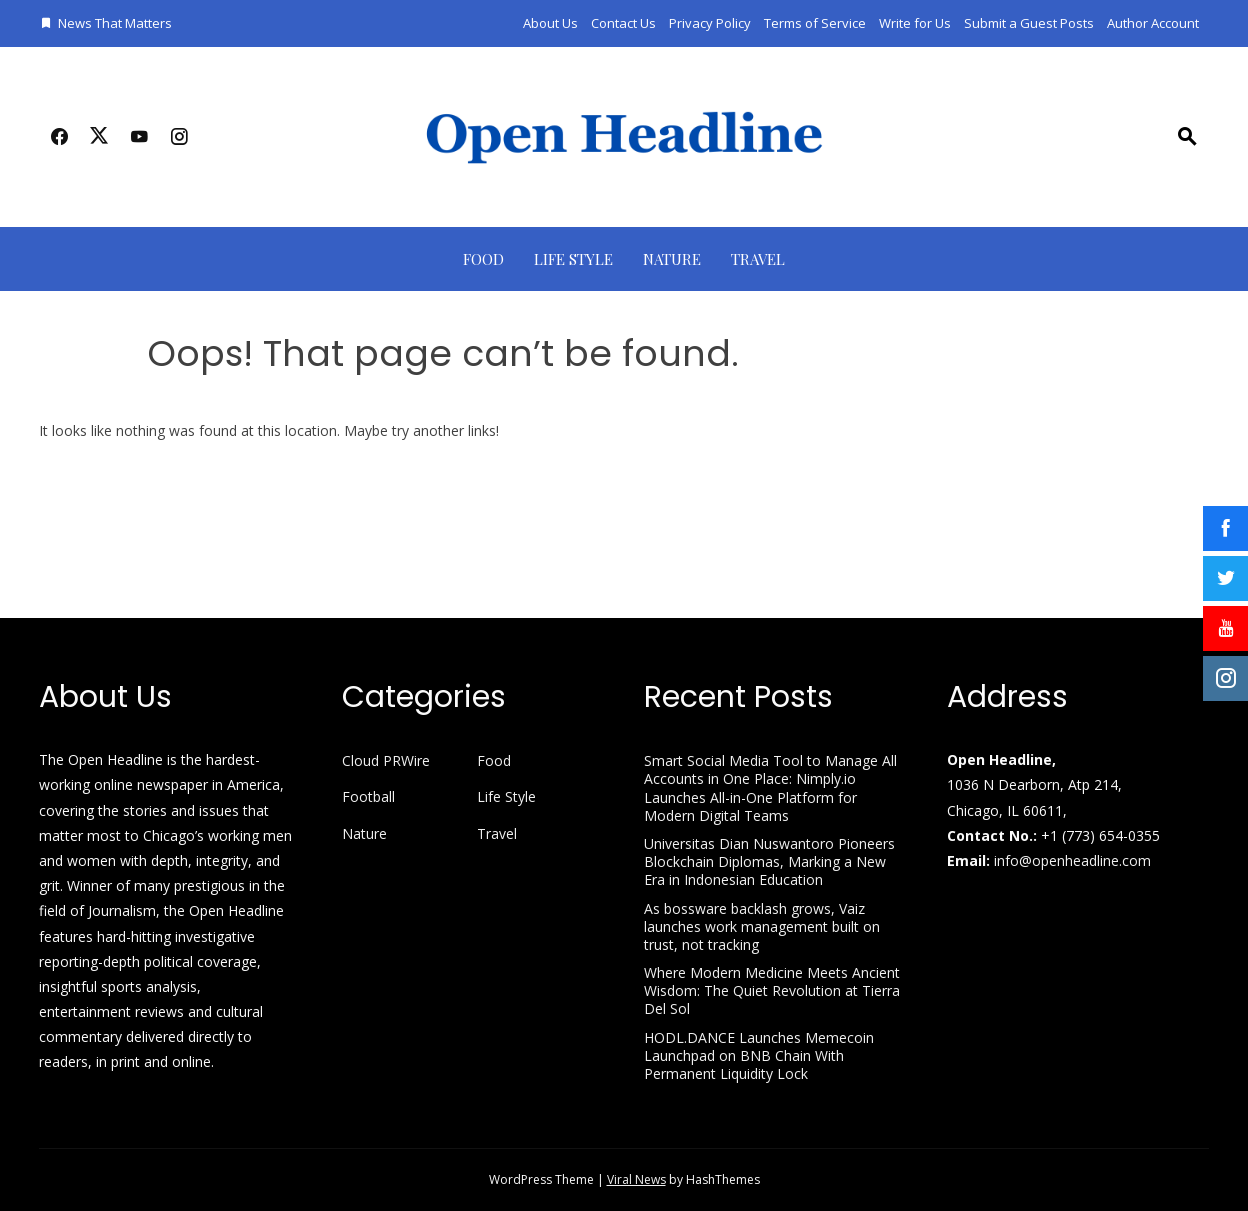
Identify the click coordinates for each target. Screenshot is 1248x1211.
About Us (550, 23)
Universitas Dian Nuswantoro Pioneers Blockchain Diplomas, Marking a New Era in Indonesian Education (769, 861)
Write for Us (915, 23)
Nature (672, 259)
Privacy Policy (710, 23)
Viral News (636, 1179)
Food (483, 259)
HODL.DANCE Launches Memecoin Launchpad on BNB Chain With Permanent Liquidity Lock (759, 1055)
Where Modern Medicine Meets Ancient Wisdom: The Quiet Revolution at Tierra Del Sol (772, 990)
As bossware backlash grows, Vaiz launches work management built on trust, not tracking (762, 926)
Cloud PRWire (386, 761)
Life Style (573, 259)
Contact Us (623, 23)
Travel (758, 259)
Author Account (1153, 23)
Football (368, 797)
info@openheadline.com (1072, 860)
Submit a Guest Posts (1029, 23)
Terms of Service (815, 23)
